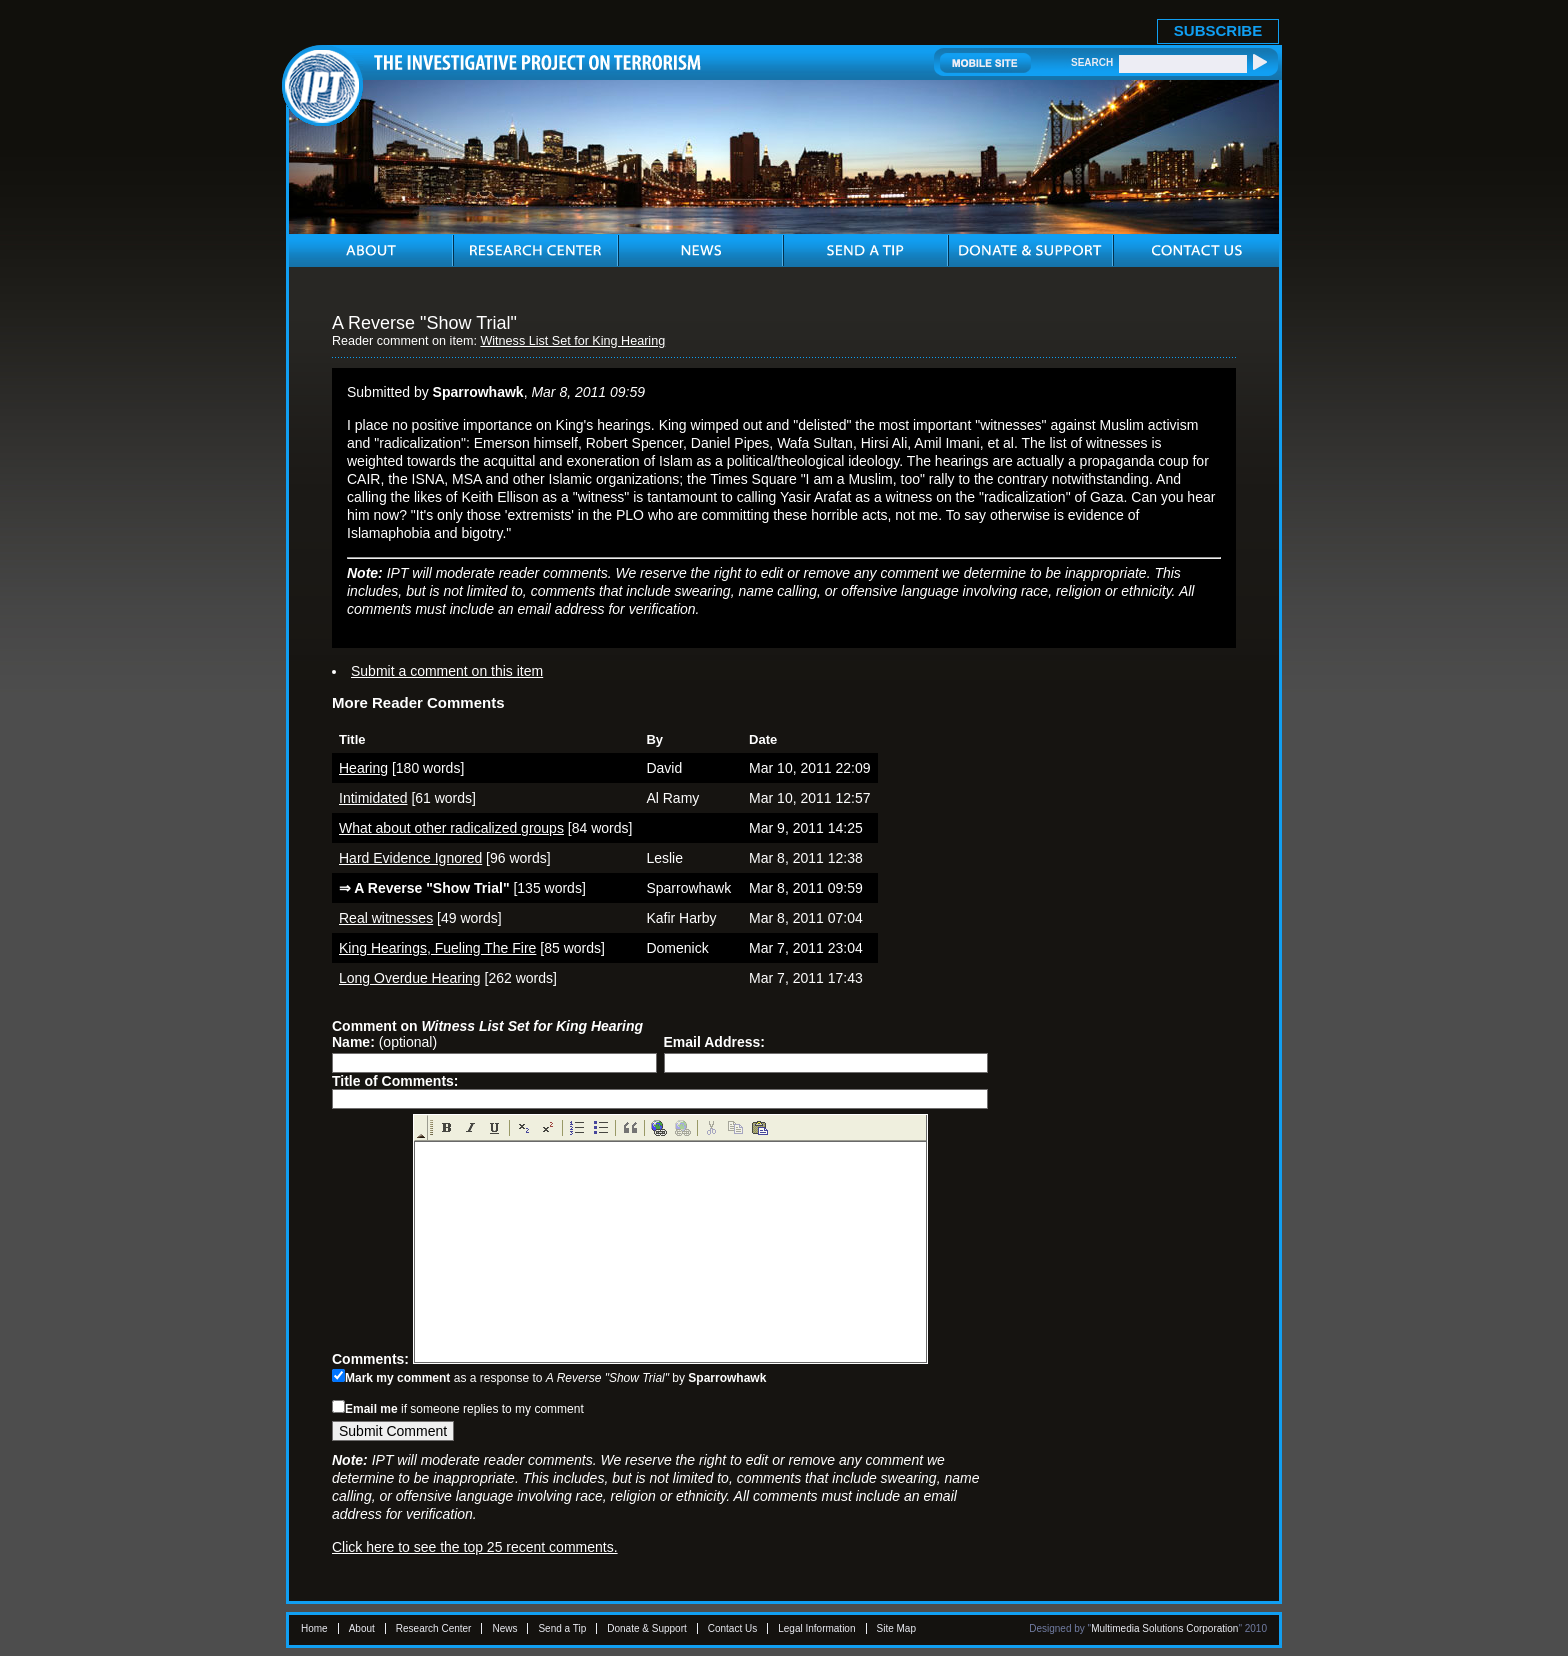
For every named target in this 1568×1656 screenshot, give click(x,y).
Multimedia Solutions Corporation (1164, 1628)
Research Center (434, 1628)
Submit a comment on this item (447, 671)
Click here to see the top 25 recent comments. (475, 1547)
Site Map (896, 1628)
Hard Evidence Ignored (410, 858)
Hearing (363, 768)
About (362, 1628)
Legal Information (816, 1628)
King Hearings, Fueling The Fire (437, 948)
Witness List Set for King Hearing (572, 341)
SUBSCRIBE (1218, 30)
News (504, 1628)
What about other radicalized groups (451, 828)
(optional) (384, 1042)
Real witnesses (386, 918)
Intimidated (373, 798)
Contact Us (732, 1628)
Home (314, 1628)
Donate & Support (647, 1628)
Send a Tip (562, 1628)
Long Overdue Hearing (410, 978)
